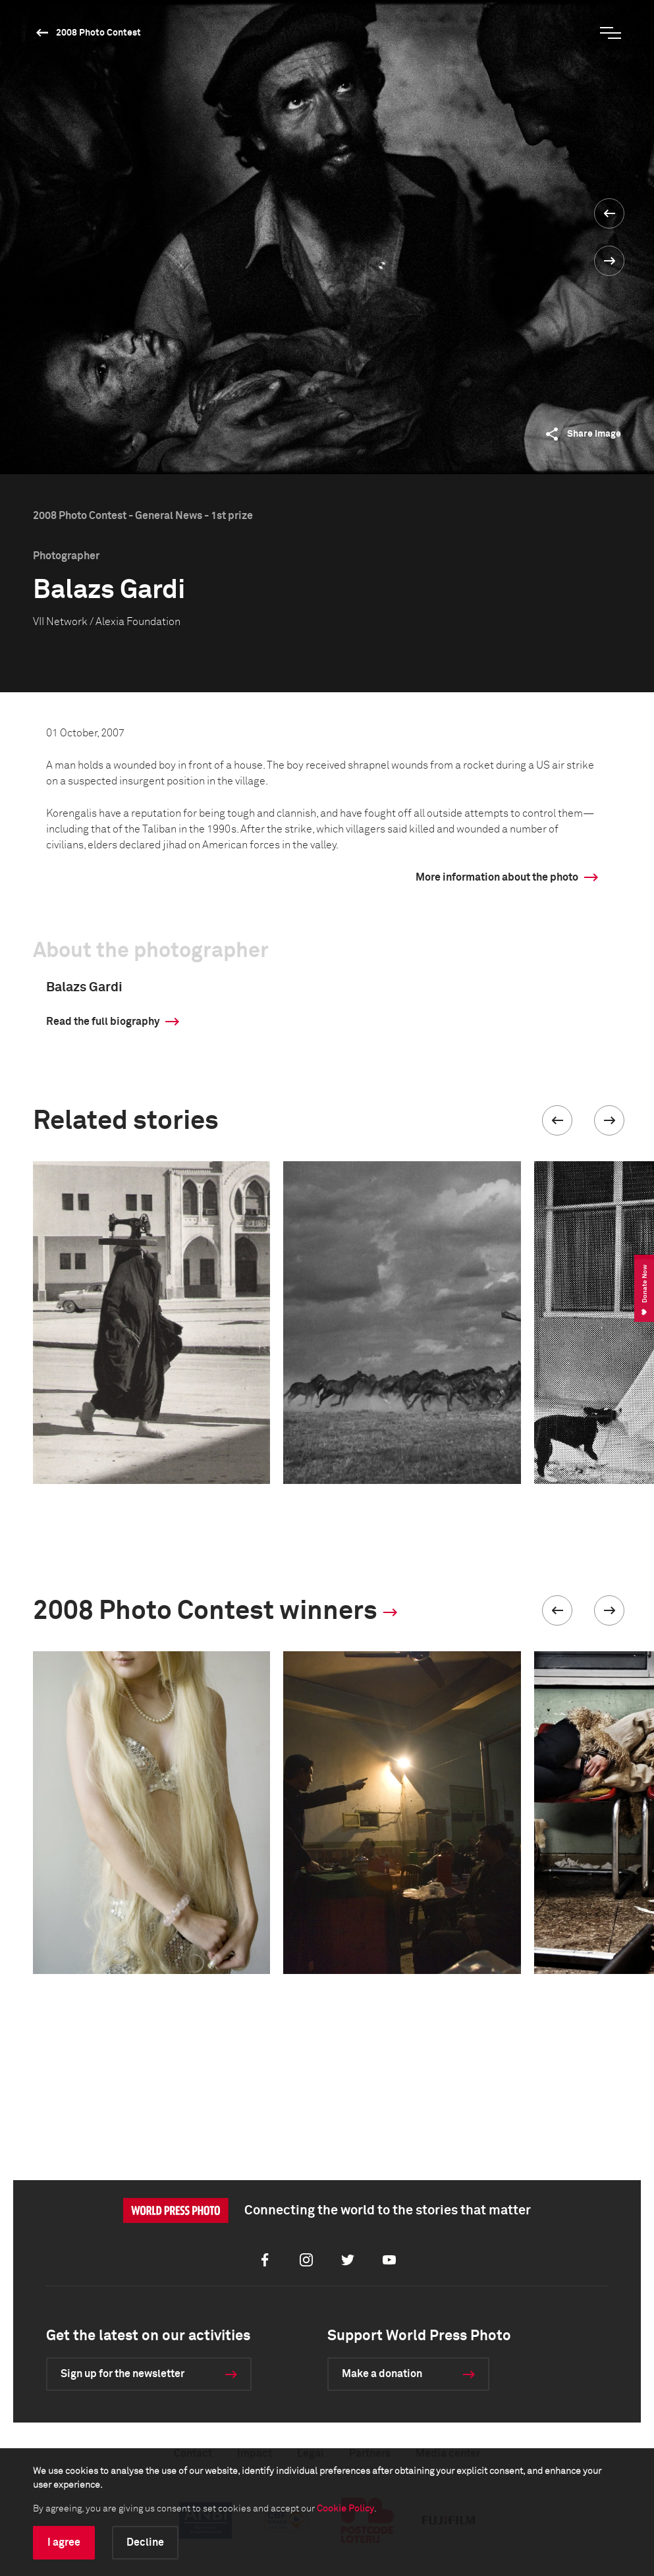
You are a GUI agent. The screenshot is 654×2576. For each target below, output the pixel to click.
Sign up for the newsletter (122, 2374)
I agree (63, 2542)
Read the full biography (102, 1021)
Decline (145, 2542)
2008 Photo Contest (98, 33)
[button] (557, 1120)
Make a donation (382, 2374)
